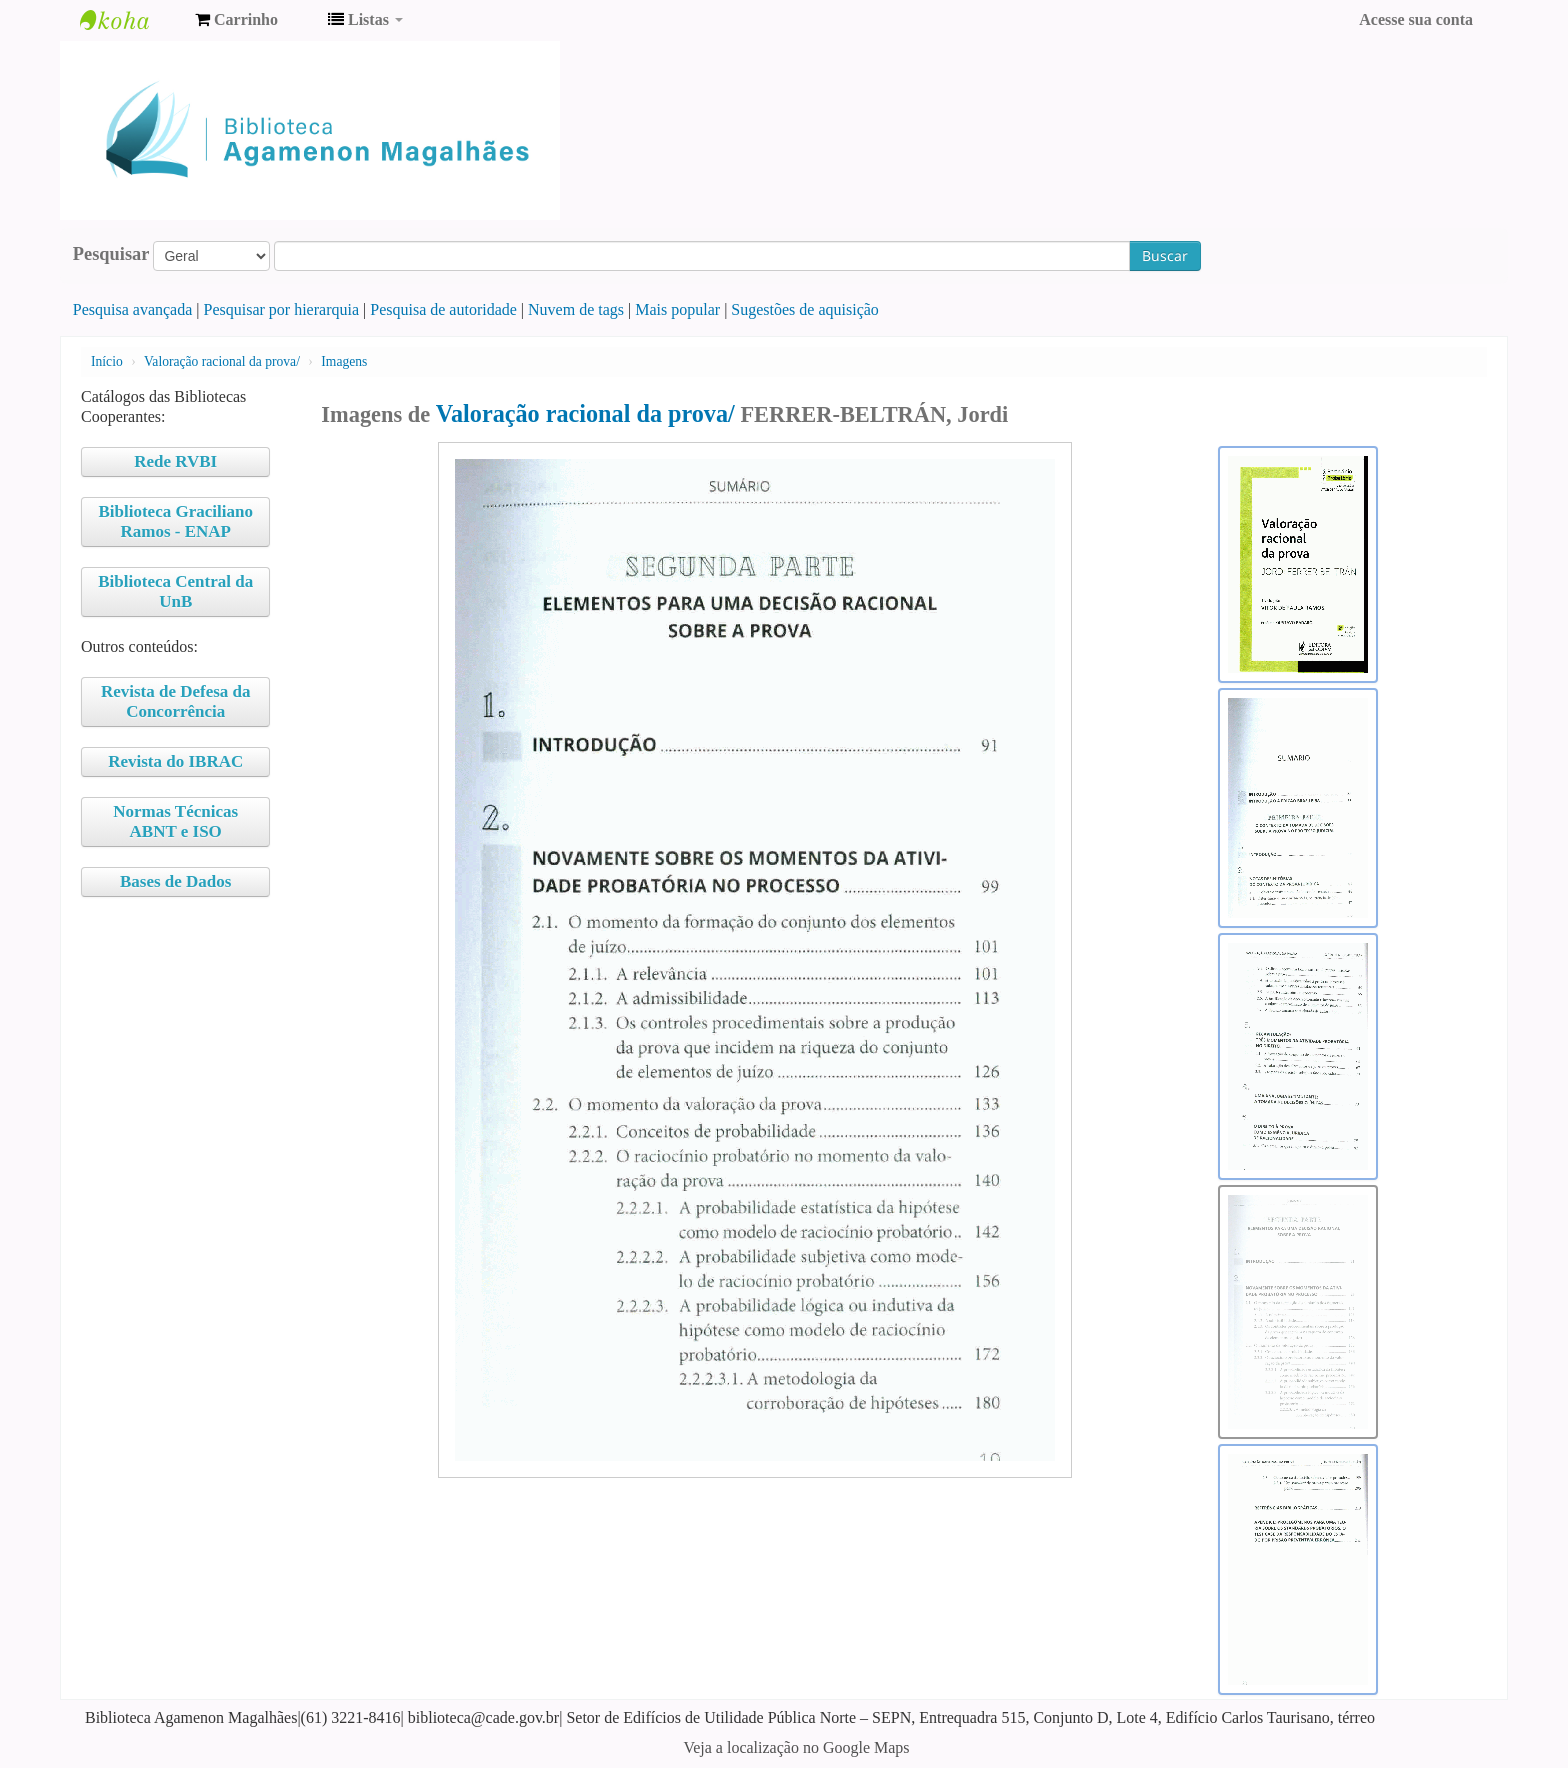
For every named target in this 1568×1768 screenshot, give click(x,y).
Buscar (1165, 255)
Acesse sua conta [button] (1416, 19)
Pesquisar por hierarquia (282, 309)
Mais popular (677, 309)
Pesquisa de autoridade (443, 309)
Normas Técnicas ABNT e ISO (175, 821)
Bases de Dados (175, 881)
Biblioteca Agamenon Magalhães (130, 20)
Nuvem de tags (576, 309)
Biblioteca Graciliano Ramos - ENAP (176, 521)
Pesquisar (111, 254)
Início (107, 361)
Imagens (344, 361)
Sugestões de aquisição (805, 309)
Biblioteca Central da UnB (175, 591)
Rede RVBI (175, 461)
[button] (236, 20)
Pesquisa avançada (133, 309)
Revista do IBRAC (175, 761)
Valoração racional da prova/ (222, 361)
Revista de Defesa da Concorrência (176, 701)
